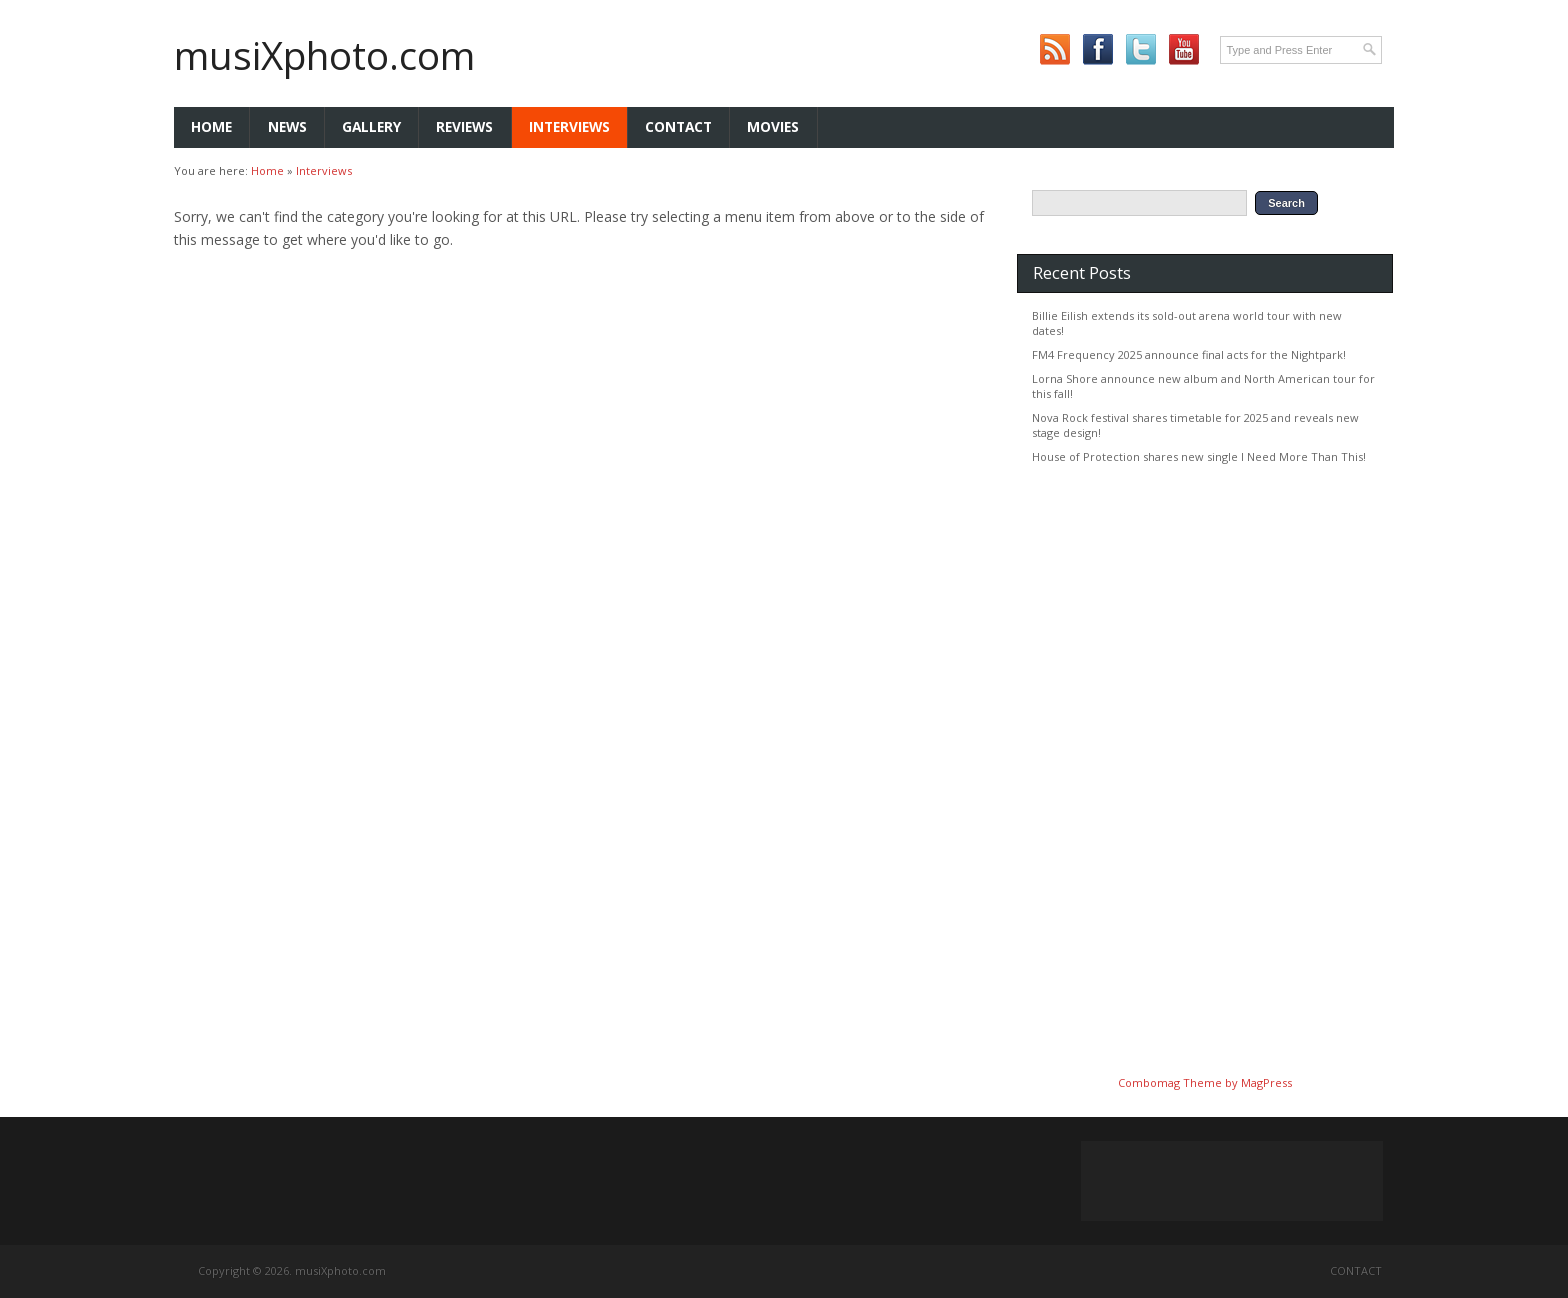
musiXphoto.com (324, 55)
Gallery (371, 126)
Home (211, 126)
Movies (773, 126)
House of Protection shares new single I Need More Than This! (1199, 456)
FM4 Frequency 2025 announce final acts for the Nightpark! (1189, 354)
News (287, 126)
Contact (678, 126)
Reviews (464, 126)
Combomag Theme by (1179, 1082)
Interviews (569, 126)
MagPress (1266, 1082)
